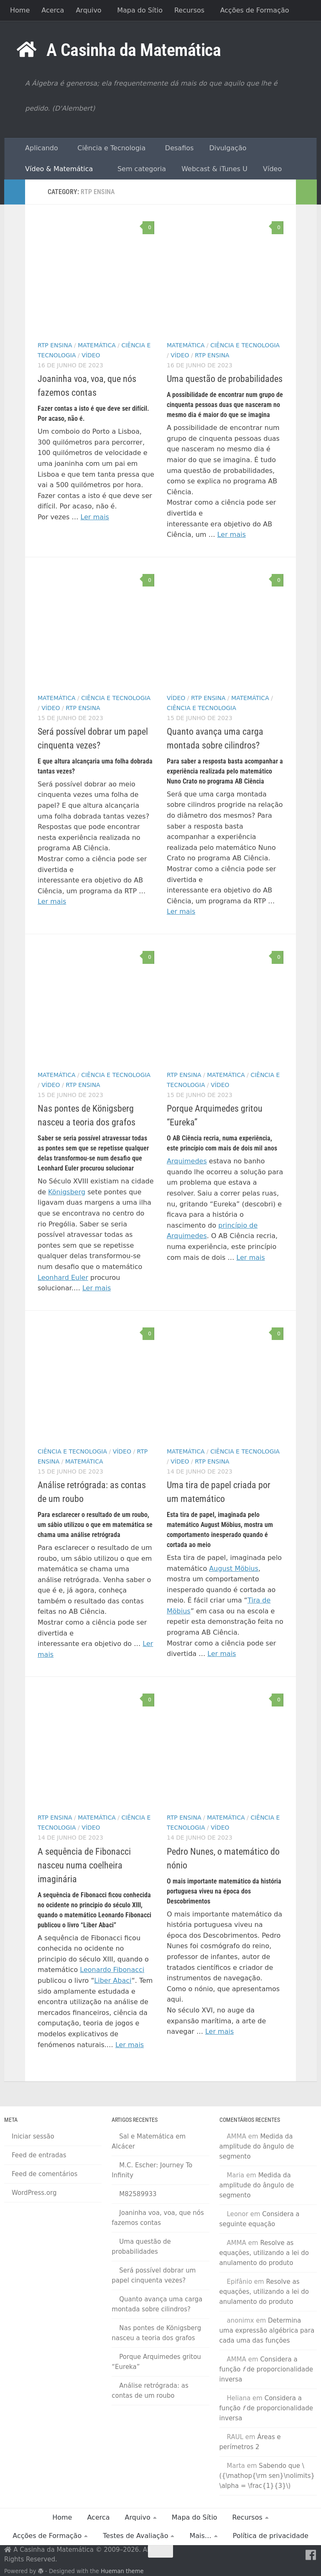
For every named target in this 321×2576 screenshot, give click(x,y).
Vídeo (270, 169)
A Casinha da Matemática (133, 50)
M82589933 (137, 2194)
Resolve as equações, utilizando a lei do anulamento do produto (264, 2253)
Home (20, 10)
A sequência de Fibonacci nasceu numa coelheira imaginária (84, 1865)
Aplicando (37, 148)
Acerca (52, 10)
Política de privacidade (270, 2536)
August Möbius (233, 1568)
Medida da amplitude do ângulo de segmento (256, 2146)
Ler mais (95, 517)
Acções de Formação (254, 10)
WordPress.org (34, 2193)
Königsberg (66, 1192)
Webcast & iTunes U (212, 169)
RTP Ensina (55, 345)
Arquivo (88, 10)
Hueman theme (122, 2571)
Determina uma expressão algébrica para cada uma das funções (267, 2330)
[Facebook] (311, 2555)
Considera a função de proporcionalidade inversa (266, 2369)
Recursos (189, 10)
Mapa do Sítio (140, 10)
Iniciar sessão (33, 2136)
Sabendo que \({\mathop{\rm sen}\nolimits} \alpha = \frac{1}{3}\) (267, 2476)
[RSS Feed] (296, 2555)
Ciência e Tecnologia (109, 148)
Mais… (200, 2536)
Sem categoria (137, 169)
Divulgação (225, 148)
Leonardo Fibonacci (112, 1970)
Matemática (97, 345)
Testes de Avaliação (135, 2536)
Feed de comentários (44, 2174)
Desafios (177, 148)
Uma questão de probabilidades (225, 379)
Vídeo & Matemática (54, 169)
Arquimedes (187, 1161)
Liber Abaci (112, 1980)
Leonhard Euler (63, 1278)
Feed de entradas (39, 2155)
